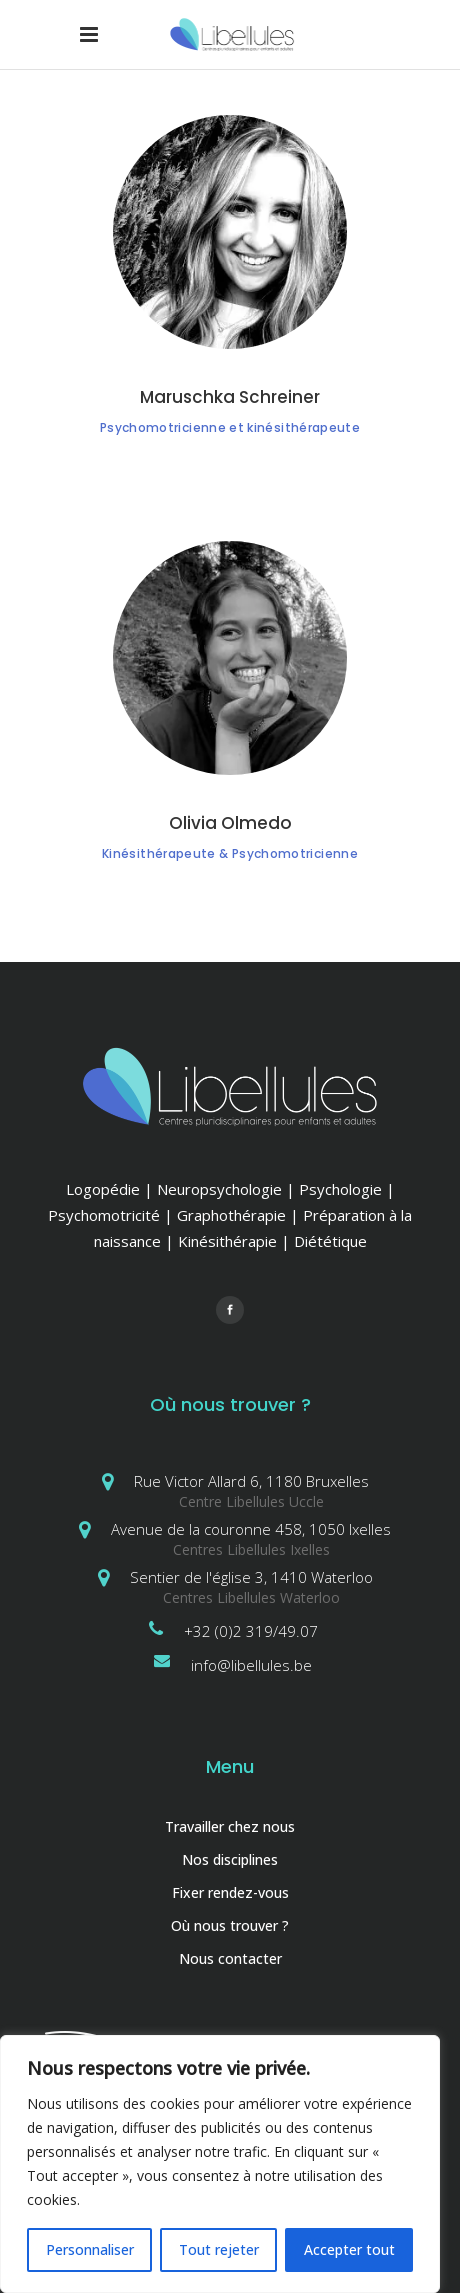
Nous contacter (230, 1958)
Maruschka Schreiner (230, 397)
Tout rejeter (219, 2249)
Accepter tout (349, 2249)
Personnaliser (90, 2249)
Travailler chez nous (230, 1826)
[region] (220, 2164)
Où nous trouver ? (230, 1925)
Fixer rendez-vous (230, 1892)
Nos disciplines (230, 1859)
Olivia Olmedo (230, 823)
